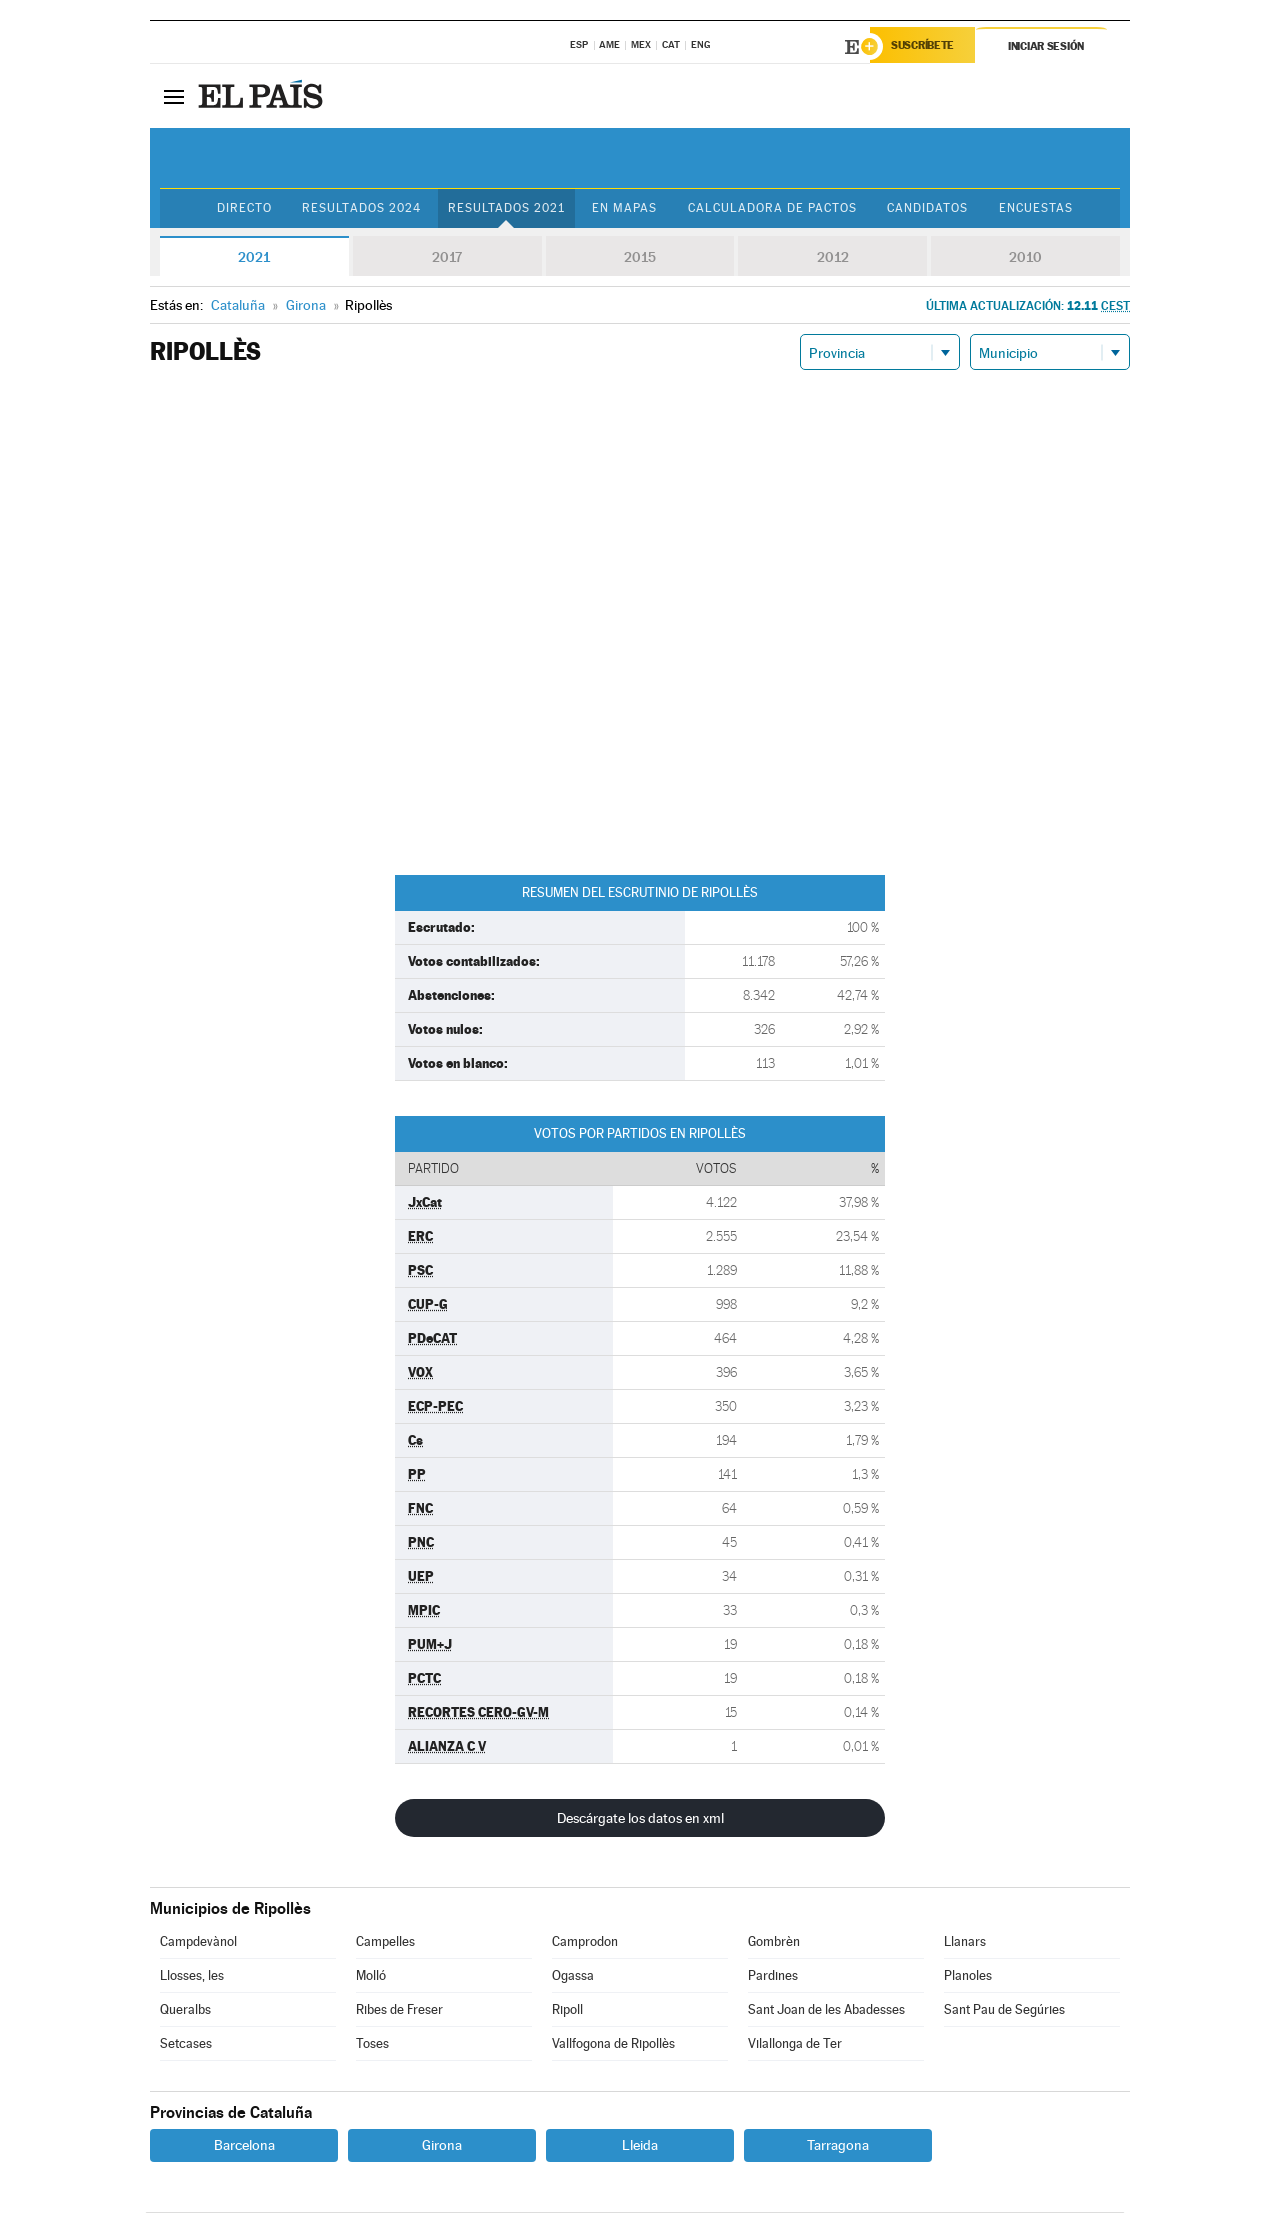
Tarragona (838, 2146)
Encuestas (1045, 209)
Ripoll (567, 2010)
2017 (447, 258)
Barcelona (244, 2146)
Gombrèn (774, 1942)
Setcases (186, 2044)
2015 (640, 258)
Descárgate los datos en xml (640, 1819)
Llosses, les (192, 1976)
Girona (442, 2146)
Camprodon (585, 1942)
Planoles (968, 1976)
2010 (1025, 258)
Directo (235, 209)
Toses (372, 2044)
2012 (833, 258)
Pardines (773, 1976)
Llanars (965, 1942)
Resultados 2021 (502, 209)
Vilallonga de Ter (795, 2044)
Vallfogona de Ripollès (613, 2044)
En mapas (622, 209)
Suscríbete (926, 47)
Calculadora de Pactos (774, 209)
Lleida (640, 2146)
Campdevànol (198, 1942)
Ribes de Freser (399, 2010)
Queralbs (185, 2010)
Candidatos (933, 209)
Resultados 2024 (356, 209)
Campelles (385, 1942)
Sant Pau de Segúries (1004, 2010)
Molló (371, 1976)
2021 (254, 258)
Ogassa (573, 1976)
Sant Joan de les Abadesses (826, 2010)
